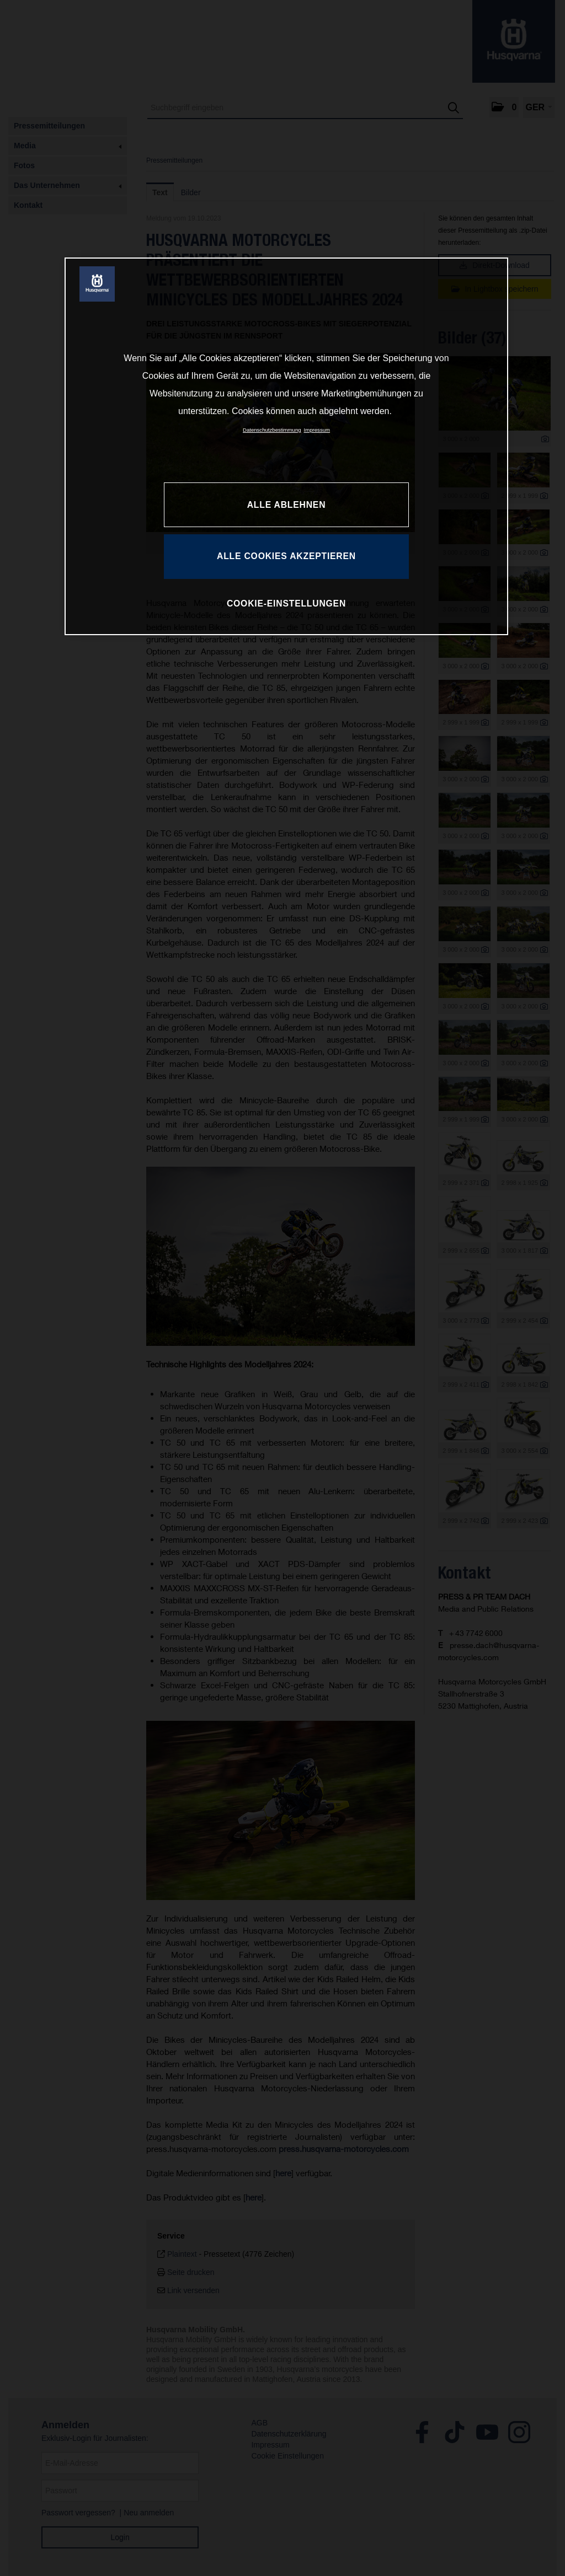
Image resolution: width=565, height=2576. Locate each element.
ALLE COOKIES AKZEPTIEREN (286, 556)
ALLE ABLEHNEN (286, 504)
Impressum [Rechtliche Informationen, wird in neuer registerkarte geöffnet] (317, 430)
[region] (286, 446)
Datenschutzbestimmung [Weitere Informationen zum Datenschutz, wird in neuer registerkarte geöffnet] (272, 430)
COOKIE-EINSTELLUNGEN (286, 603)
